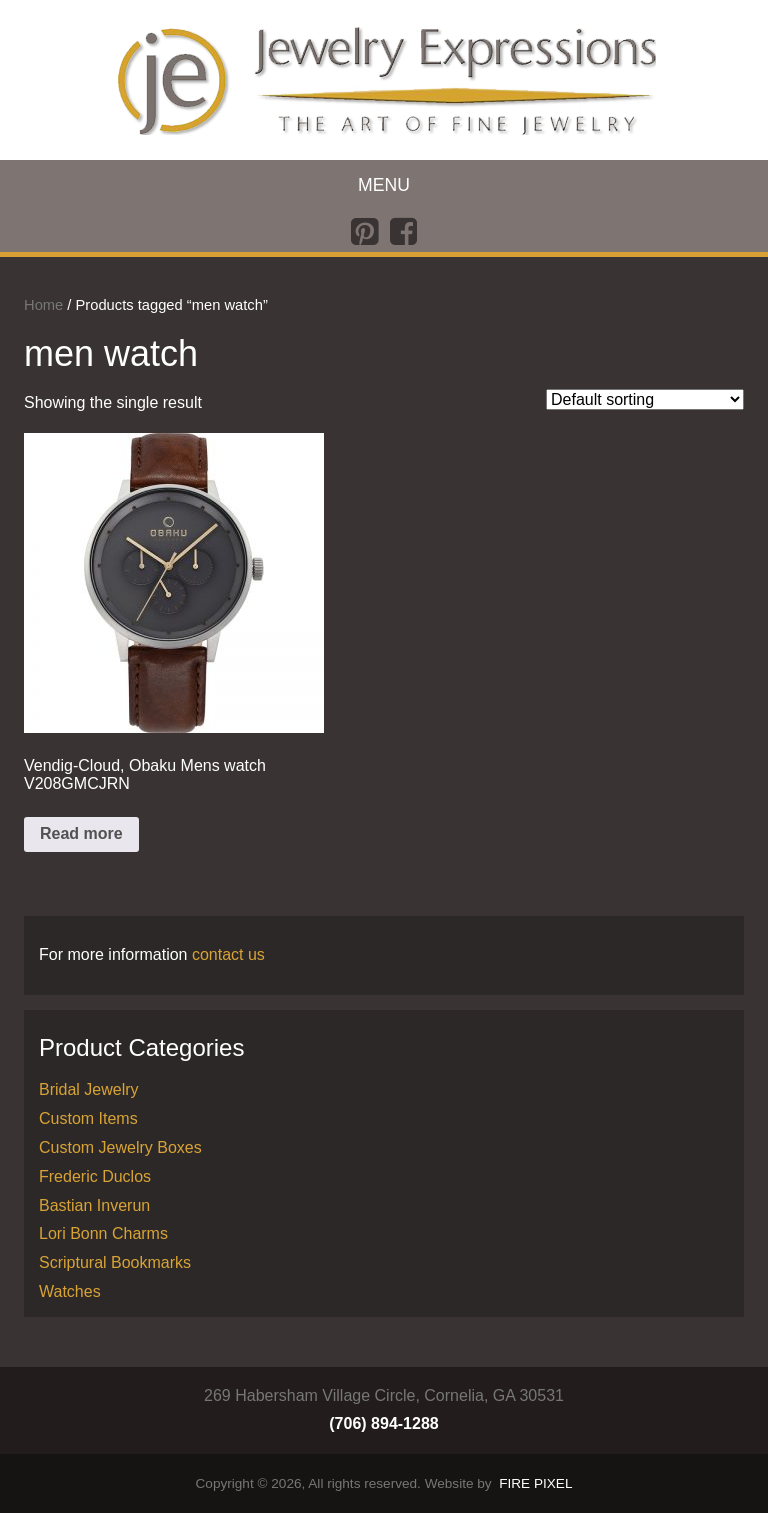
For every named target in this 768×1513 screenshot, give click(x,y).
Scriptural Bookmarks (115, 1262)
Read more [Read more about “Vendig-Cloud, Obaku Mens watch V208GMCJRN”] (81, 833)
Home (43, 305)
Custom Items (88, 1118)
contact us (228, 954)
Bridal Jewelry (89, 1089)
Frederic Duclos (95, 1176)
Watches (70, 1291)
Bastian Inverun (94, 1205)
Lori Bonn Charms (103, 1233)
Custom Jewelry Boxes (120, 1147)
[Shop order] (645, 399)
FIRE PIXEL (535, 1483)
